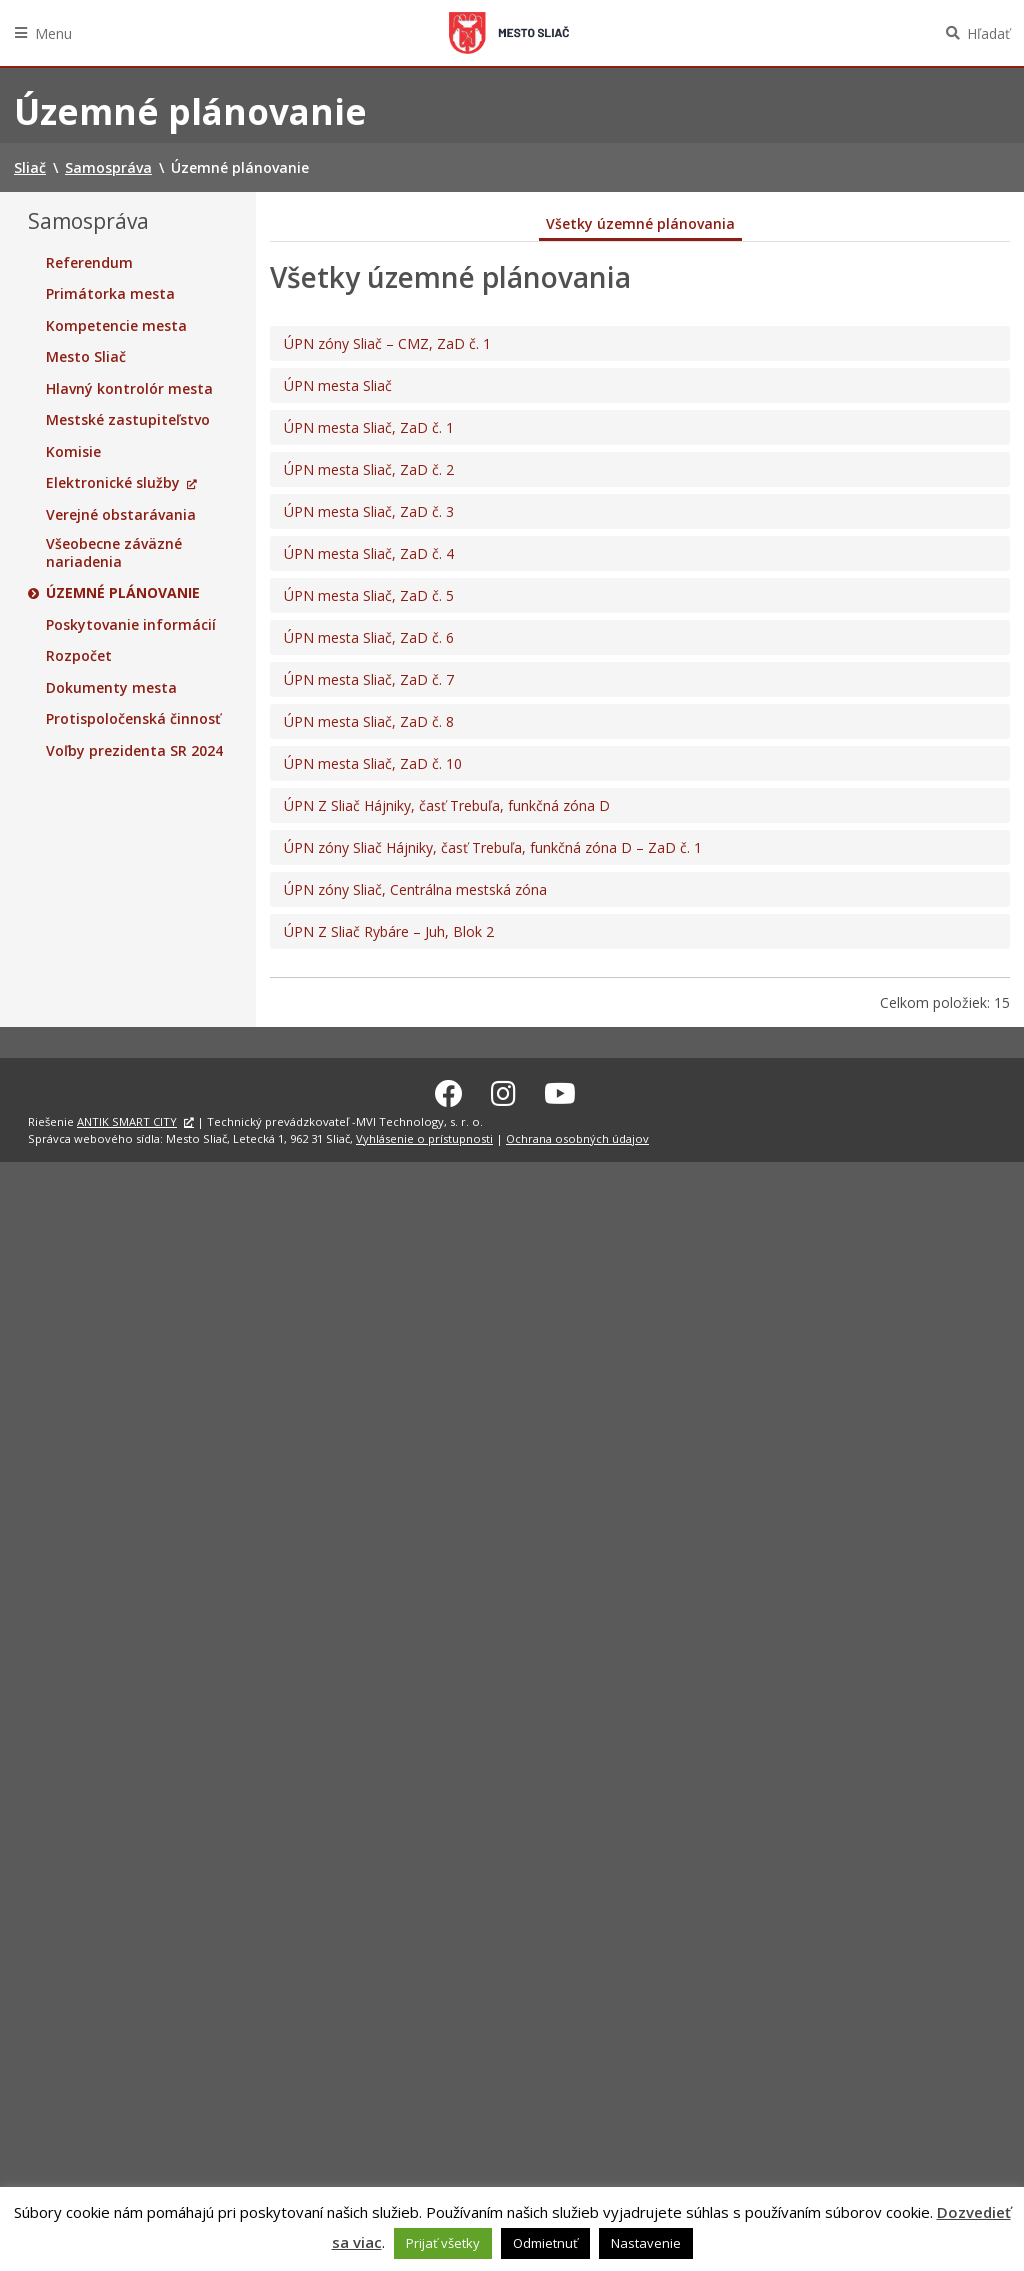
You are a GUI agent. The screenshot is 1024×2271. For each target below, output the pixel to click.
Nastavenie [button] (646, 2243)
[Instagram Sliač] (503, 1090)
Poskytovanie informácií (131, 625)
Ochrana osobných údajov (577, 1135)
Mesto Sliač (86, 357)
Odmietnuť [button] (545, 2243)
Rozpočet (79, 656)
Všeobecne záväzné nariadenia (114, 552)
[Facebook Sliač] (449, 1090)
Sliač (509, 33)
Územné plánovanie (123, 593)
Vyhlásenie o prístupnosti (424, 1135)
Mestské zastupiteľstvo (128, 420)
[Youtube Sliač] (560, 1090)
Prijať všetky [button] (443, 2243)
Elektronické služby (113, 483)
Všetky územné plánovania (640, 223)
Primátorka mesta (110, 294)
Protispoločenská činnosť (133, 719)
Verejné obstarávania (121, 515)
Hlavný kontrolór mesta (129, 389)
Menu (53, 33)
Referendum (89, 263)
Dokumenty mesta (111, 688)
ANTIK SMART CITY (127, 1118)
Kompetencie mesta (116, 326)
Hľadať (988, 33)
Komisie (73, 452)
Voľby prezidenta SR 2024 (134, 751)
